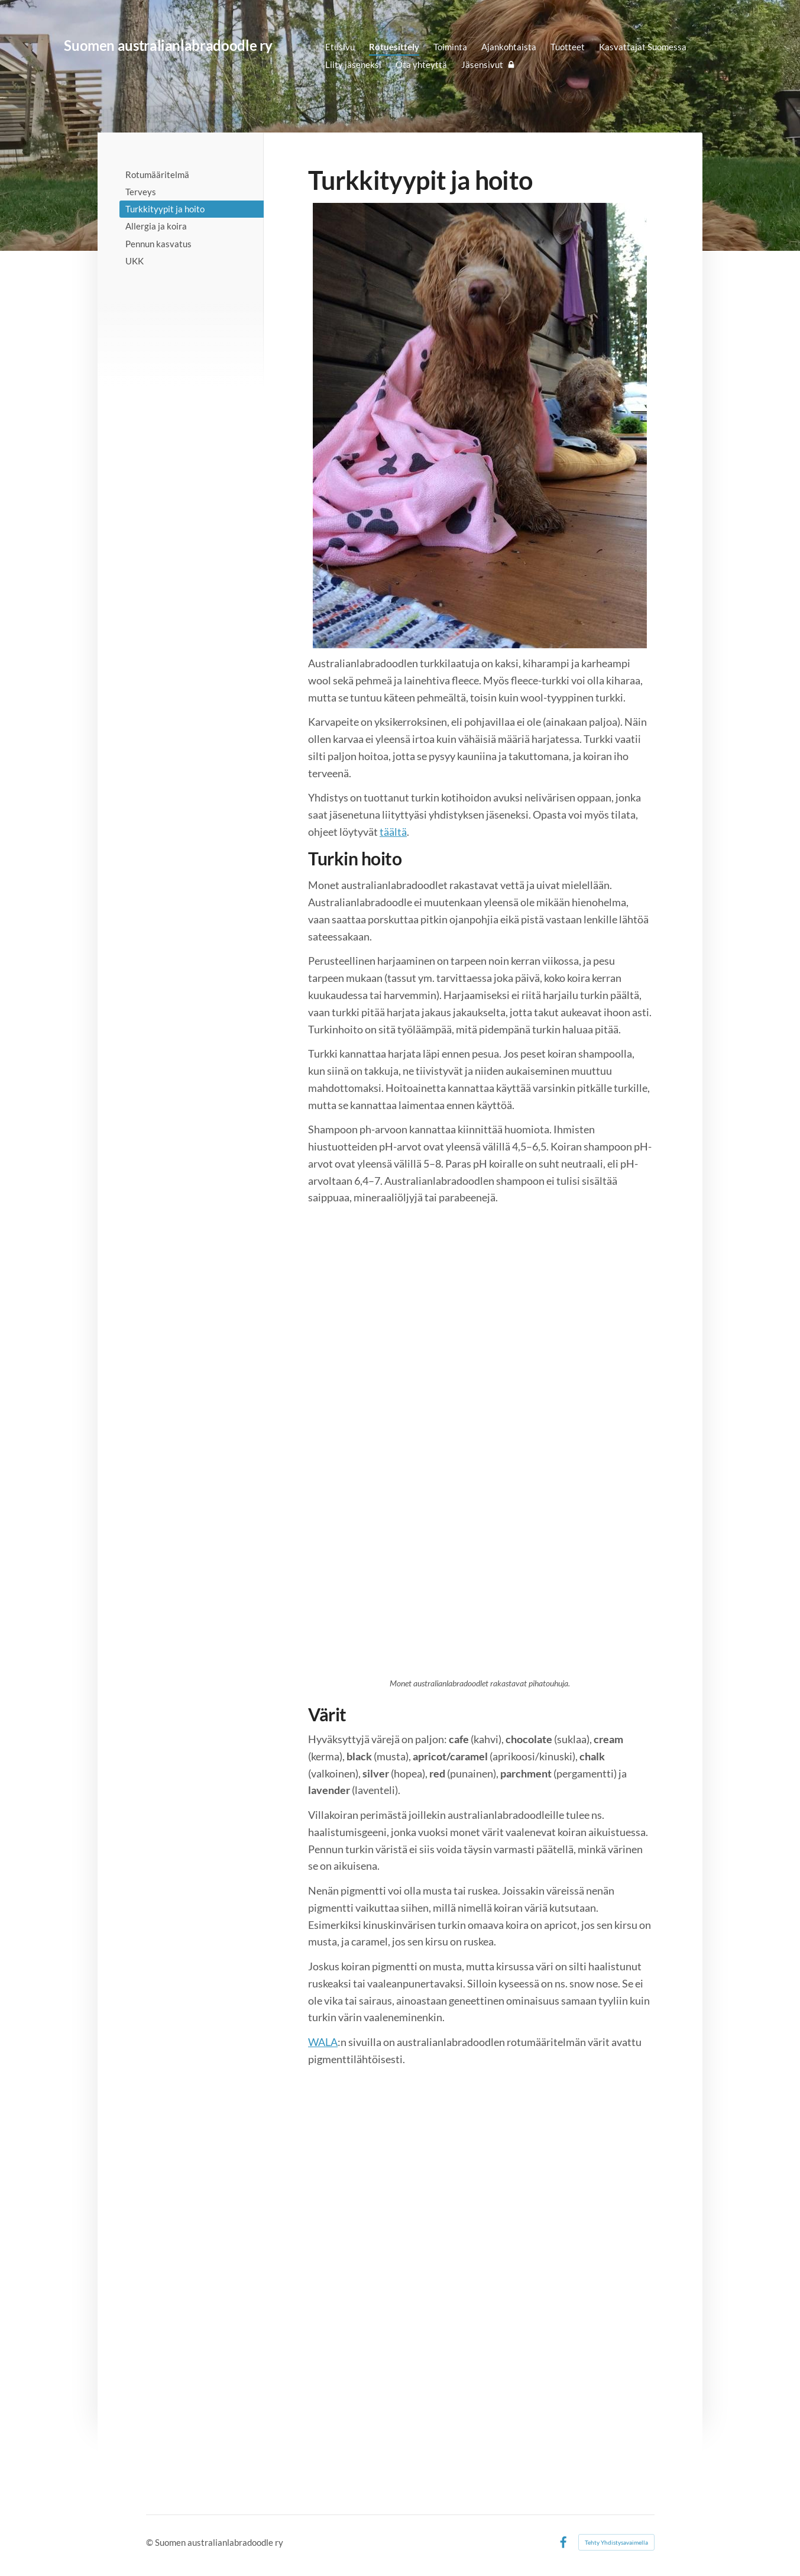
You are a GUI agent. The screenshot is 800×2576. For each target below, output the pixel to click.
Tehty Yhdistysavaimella (616, 2542)
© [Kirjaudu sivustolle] (150, 2542)
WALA (323, 2041)
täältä (393, 831)
